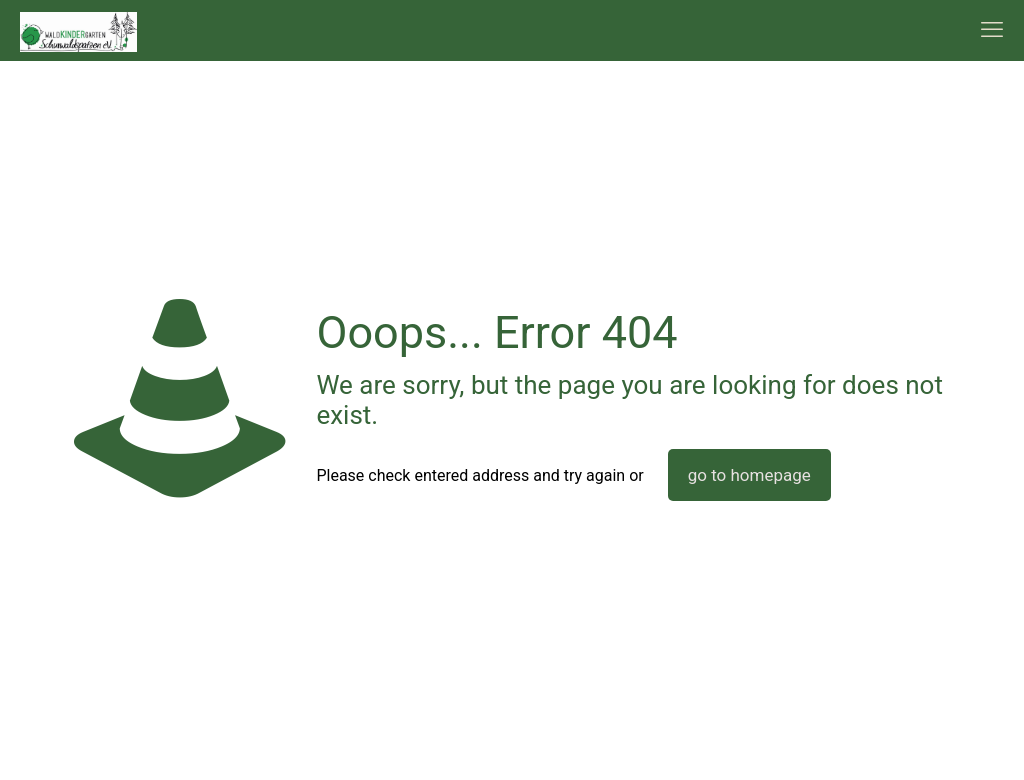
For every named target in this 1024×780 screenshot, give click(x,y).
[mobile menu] (992, 30)
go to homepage (749, 475)
